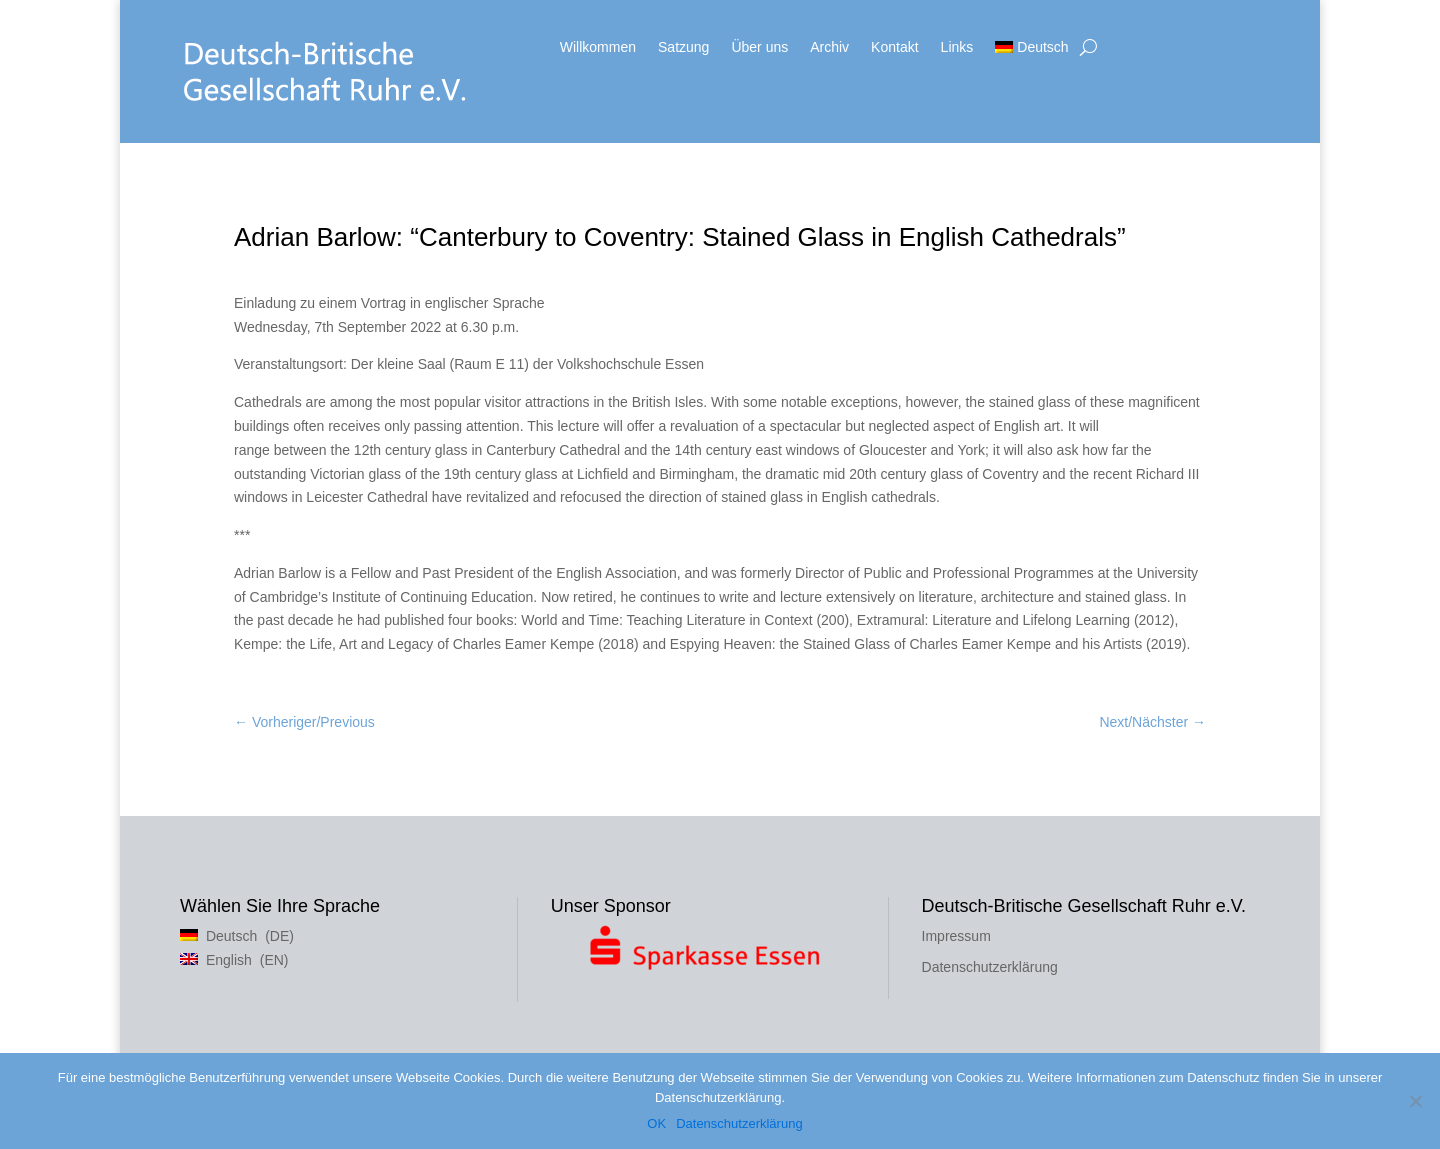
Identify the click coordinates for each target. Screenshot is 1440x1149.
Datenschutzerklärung (990, 967)
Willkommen (598, 47)
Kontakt (894, 47)
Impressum (956, 936)
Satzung (683, 47)
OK (656, 1123)
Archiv (829, 47)
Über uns (759, 47)
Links (957, 47)
